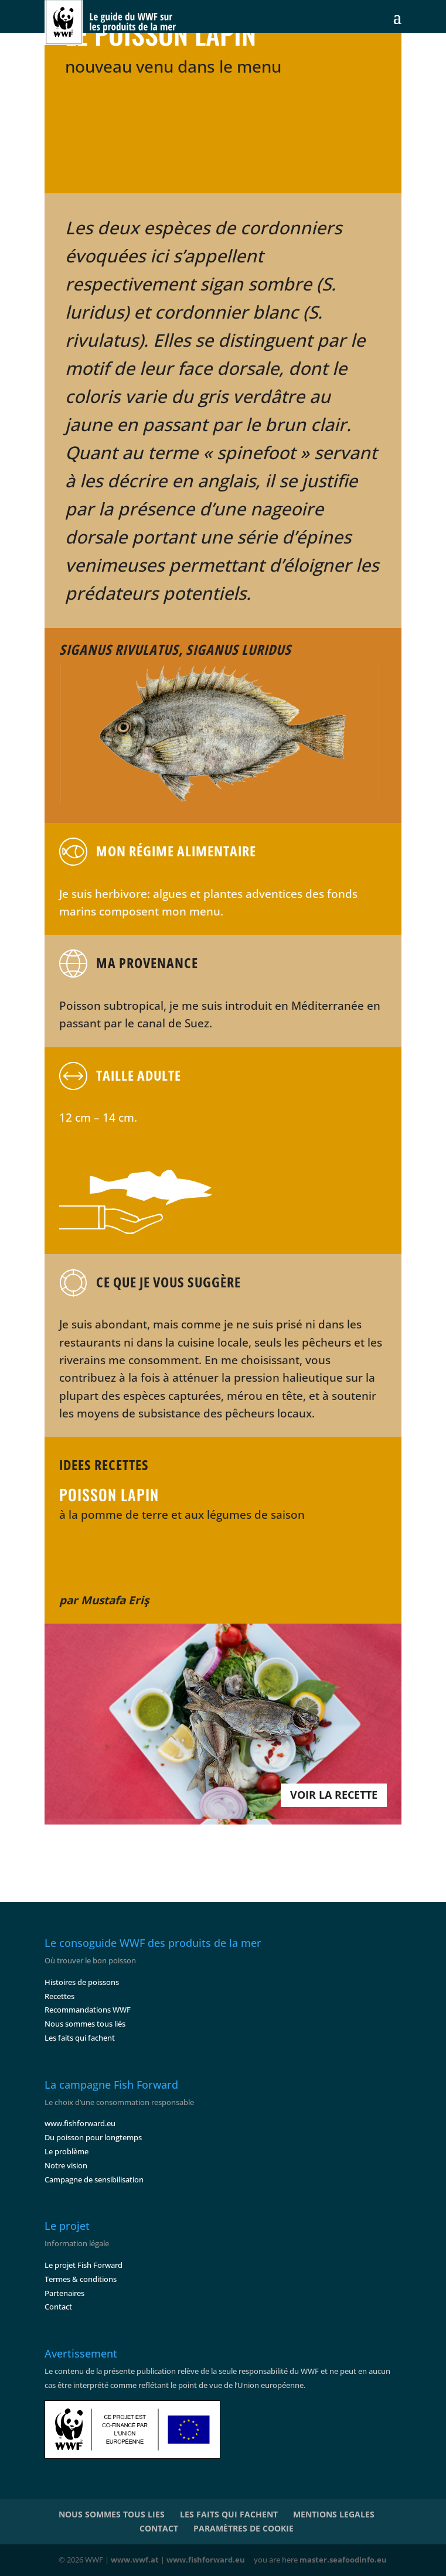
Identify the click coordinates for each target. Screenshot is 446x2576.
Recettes (59, 1996)
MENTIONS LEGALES (333, 2514)
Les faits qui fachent (80, 2037)
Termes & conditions (81, 2279)
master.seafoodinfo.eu (343, 2559)
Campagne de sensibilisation (94, 2179)
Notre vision (66, 2165)
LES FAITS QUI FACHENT (229, 2514)
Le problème (66, 2151)
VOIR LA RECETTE (333, 1795)
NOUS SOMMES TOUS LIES (112, 2514)
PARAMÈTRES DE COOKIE (243, 2528)
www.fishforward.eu (80, 2123)
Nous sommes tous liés (85, 2023)
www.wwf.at (135, 2559)
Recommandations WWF (88, 2009)
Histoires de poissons (82, 1982)
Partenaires (64, 2293)
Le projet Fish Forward (83, 2265)
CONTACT (158, 2528)
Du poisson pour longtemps (93, 2137)
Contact (58, 2306)
